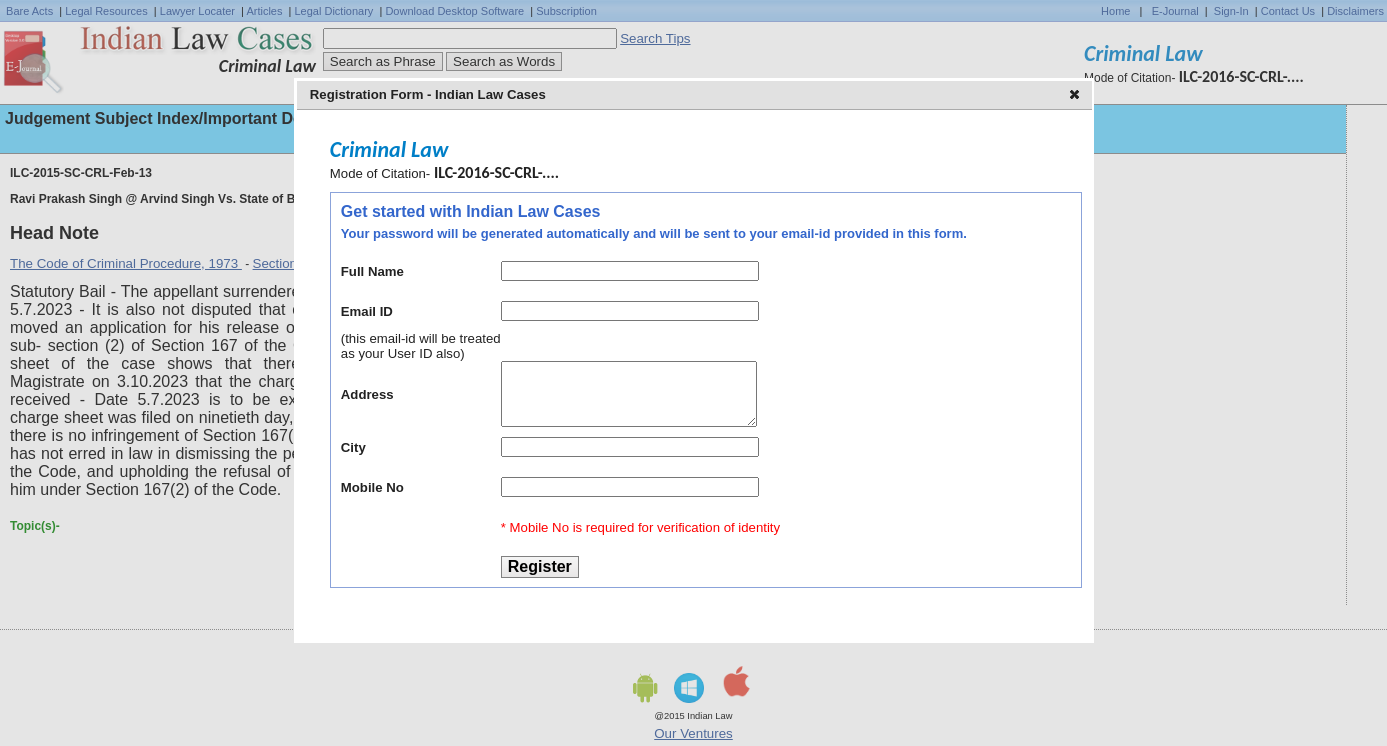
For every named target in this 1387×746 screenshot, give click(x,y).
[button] (1076, 96)
